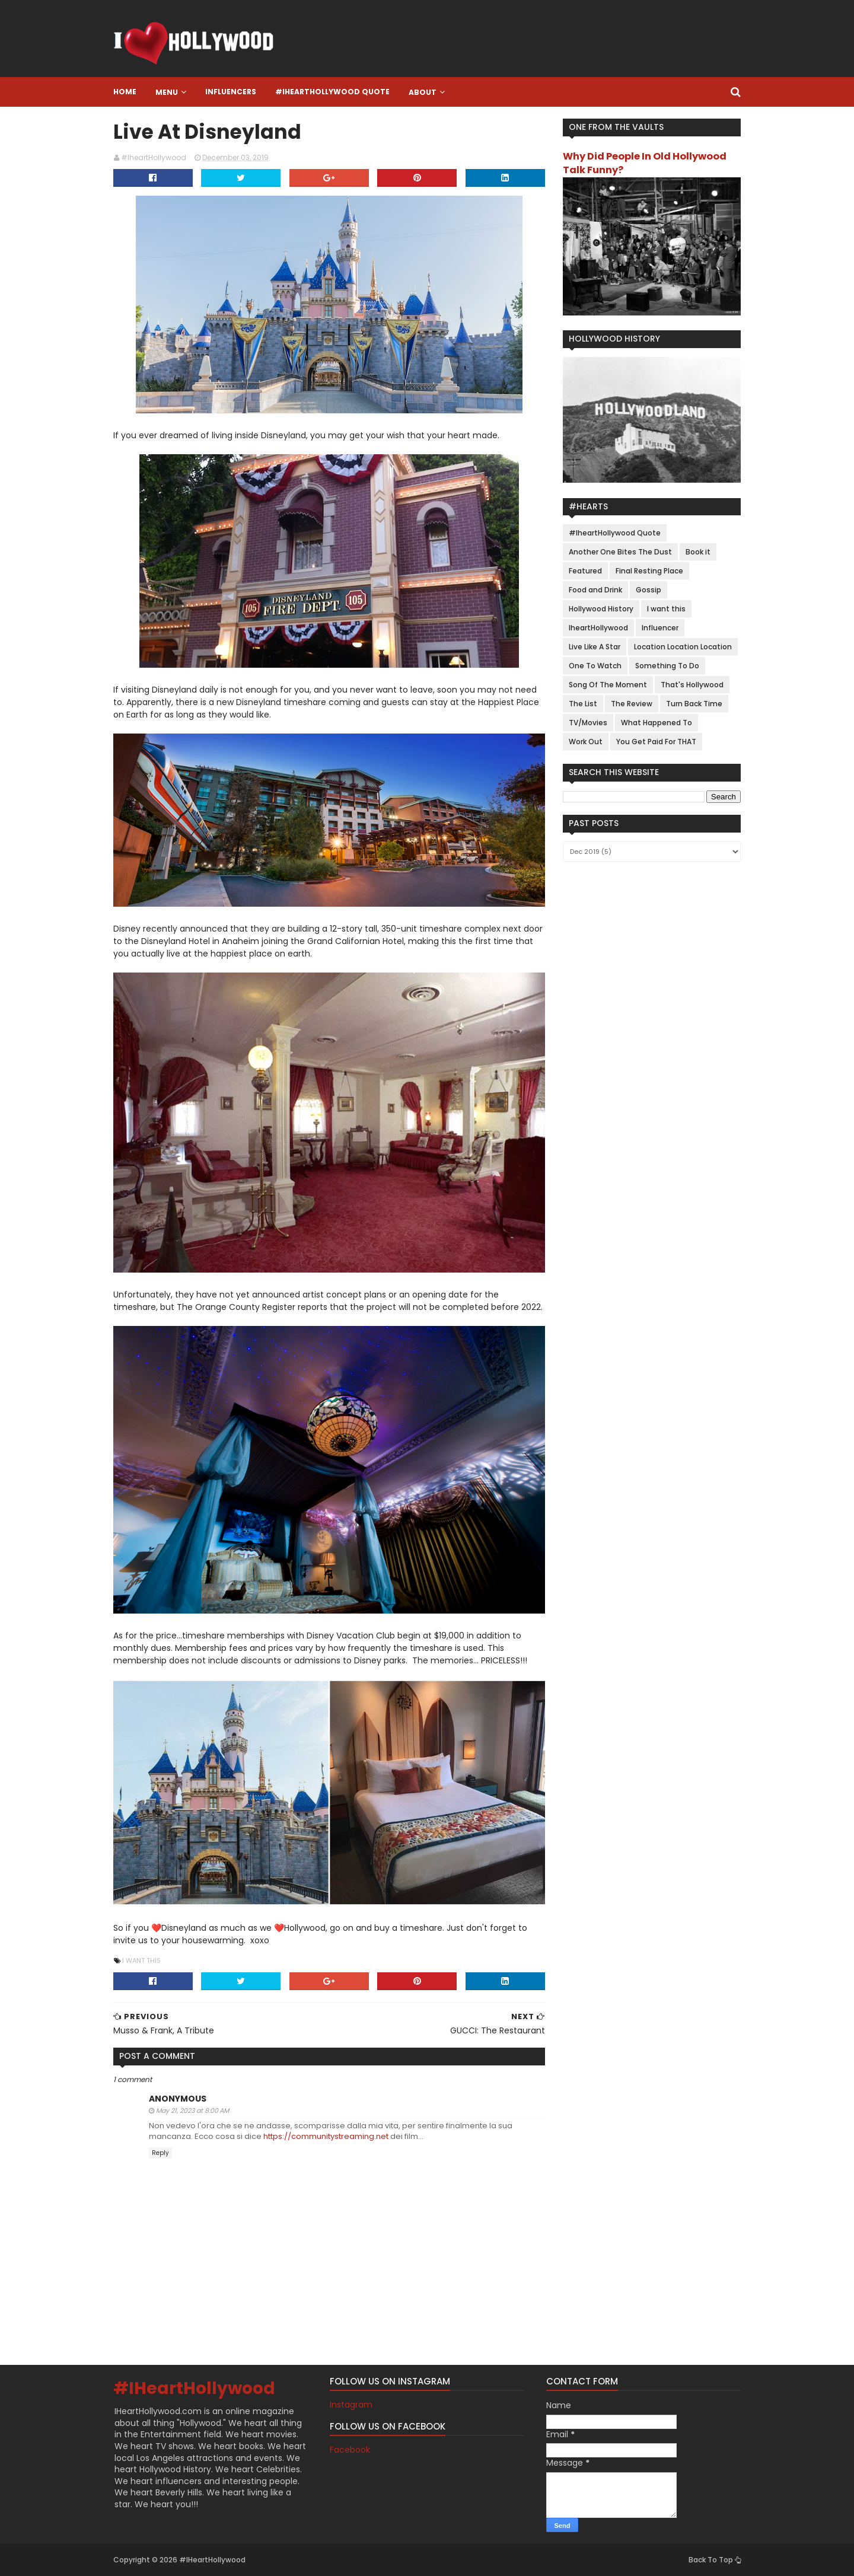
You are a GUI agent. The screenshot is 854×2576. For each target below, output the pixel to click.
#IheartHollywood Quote (332, 92)
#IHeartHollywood (194, 2388)
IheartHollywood (598, 628)
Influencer (660, 628)
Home (124, 92)
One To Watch (595, 666)
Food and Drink (595, 590)
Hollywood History (601, 609)
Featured (585, 571)
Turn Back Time (694, 704)
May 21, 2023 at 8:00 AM (192, 2110)
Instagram (351, 2405)
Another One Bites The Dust (620, 552)
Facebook (350, 2450)
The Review (631, 704)
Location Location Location (683, 647)
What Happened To (656, 723)
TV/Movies (588, 723)
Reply (160, 2152)
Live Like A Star (594, 647)
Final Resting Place (649, 571)
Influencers (230, 92)
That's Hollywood (692, 685)
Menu (166, 92)
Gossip (648, 590)
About (422, 92)
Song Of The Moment (608, 685)
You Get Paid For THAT (656, 742)
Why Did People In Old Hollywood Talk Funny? (644, 163)
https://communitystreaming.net (326, 2136)
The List (583, 704)
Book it (698, 552)
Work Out (586, 742)
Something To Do (667, 666)
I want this (141, 1960)
